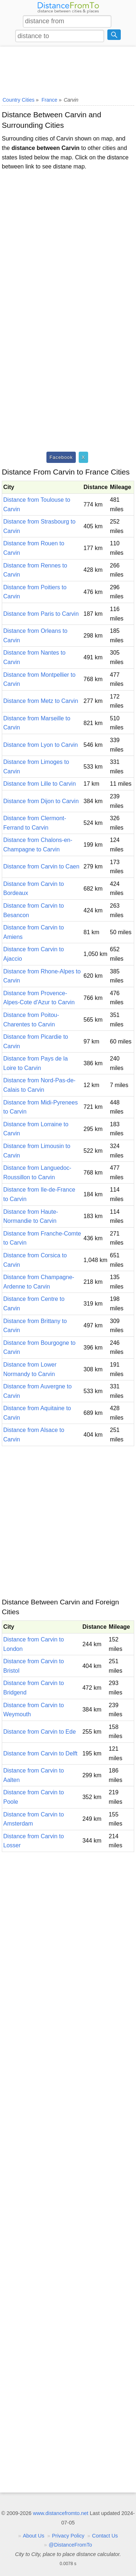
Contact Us (105, 2536)
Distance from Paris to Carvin (41, 614)
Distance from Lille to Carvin (39, 784)
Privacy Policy (68, 2536)
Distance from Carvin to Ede (39, 1732)
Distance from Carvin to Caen (41, 866)
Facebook (61, 457)
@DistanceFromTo (70, 2545)
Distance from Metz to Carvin (40, 701)
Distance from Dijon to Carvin (41, 801)
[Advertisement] (68, 70)
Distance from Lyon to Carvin (40, 745)
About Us (33, 2536)
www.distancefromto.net (60, 2513)
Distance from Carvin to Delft (40, 1753)
